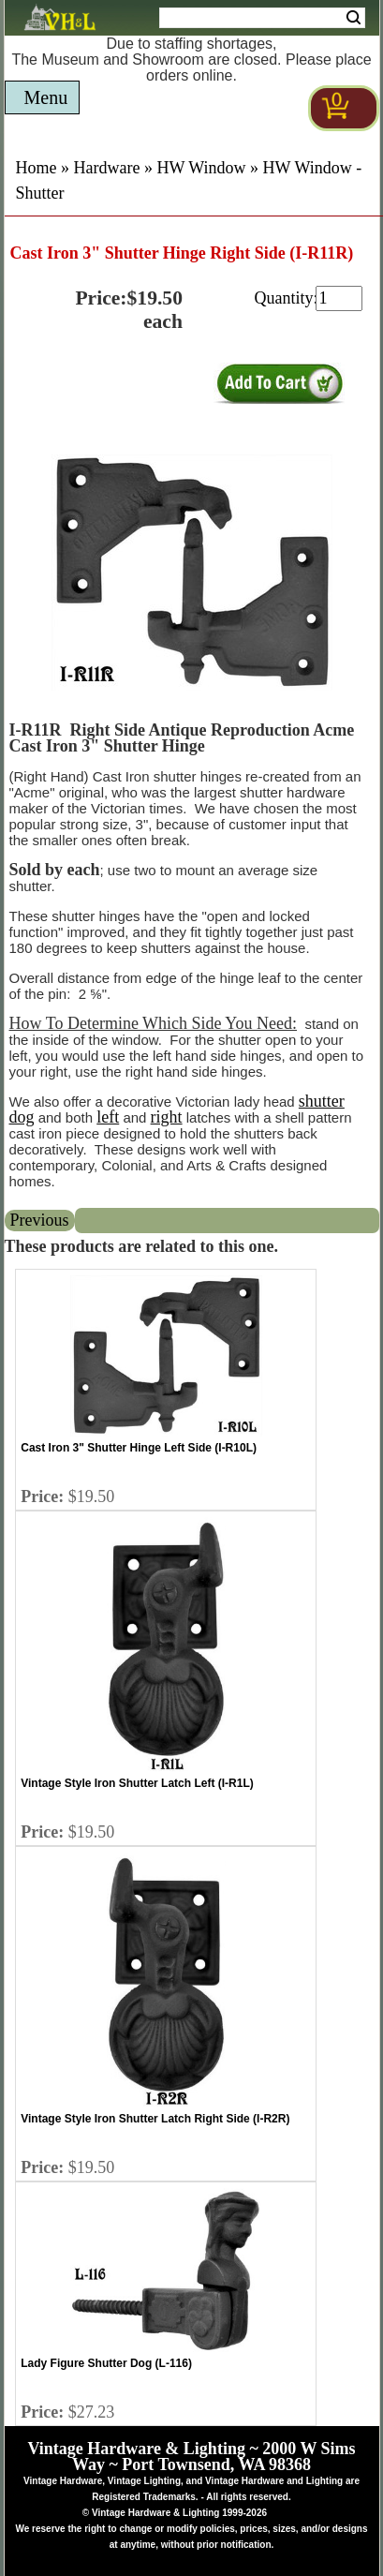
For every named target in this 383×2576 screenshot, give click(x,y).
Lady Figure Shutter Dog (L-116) (106, 2363)
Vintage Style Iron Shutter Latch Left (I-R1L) (137, 1783)
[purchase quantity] (339, 298)
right (167, 1117)
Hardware (107, 167)
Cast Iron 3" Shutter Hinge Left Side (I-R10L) (139, 1447)
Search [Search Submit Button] (353, 17)
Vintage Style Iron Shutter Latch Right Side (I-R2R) (155, 2118)
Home (36, 167)
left (107, 1117)
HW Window (200, 167)
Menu (46, 97)
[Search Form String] (262, 17)
